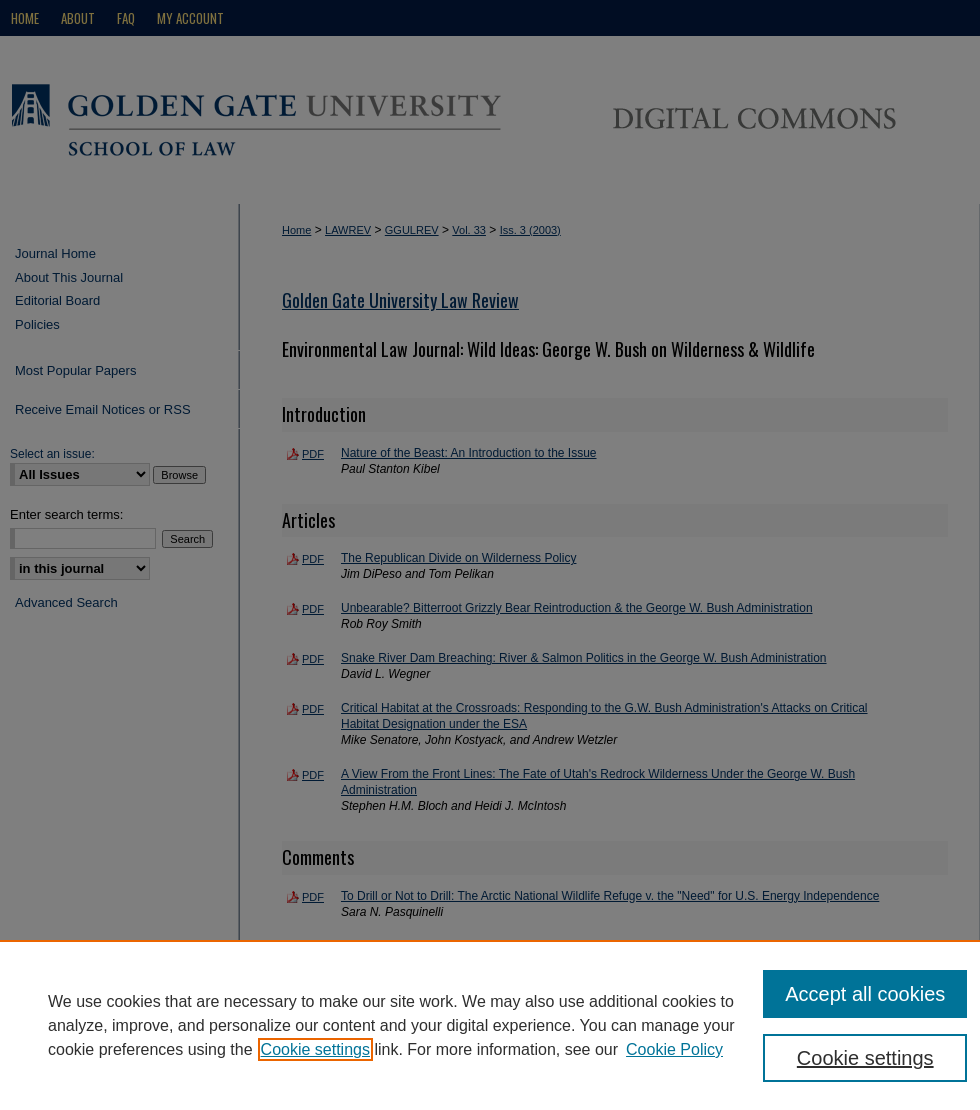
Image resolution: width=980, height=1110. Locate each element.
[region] (490, 1025)
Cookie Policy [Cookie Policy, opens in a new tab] (674, 1049)
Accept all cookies (865, 994)
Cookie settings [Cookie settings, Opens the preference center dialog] (865, 1058)
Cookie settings (315, 1049)
